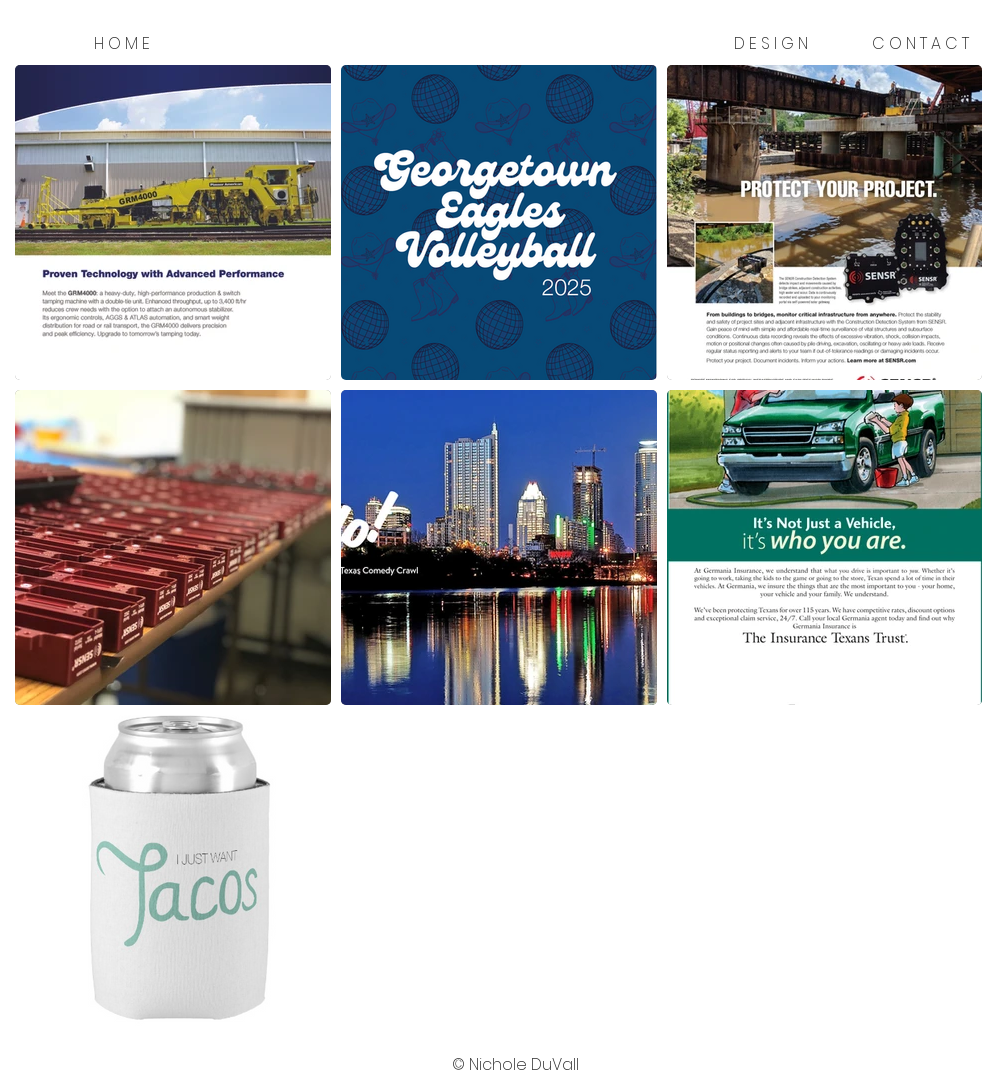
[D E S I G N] (770, 44)
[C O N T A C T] (920, 44)
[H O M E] (121, 44)
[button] (515, 1065)
